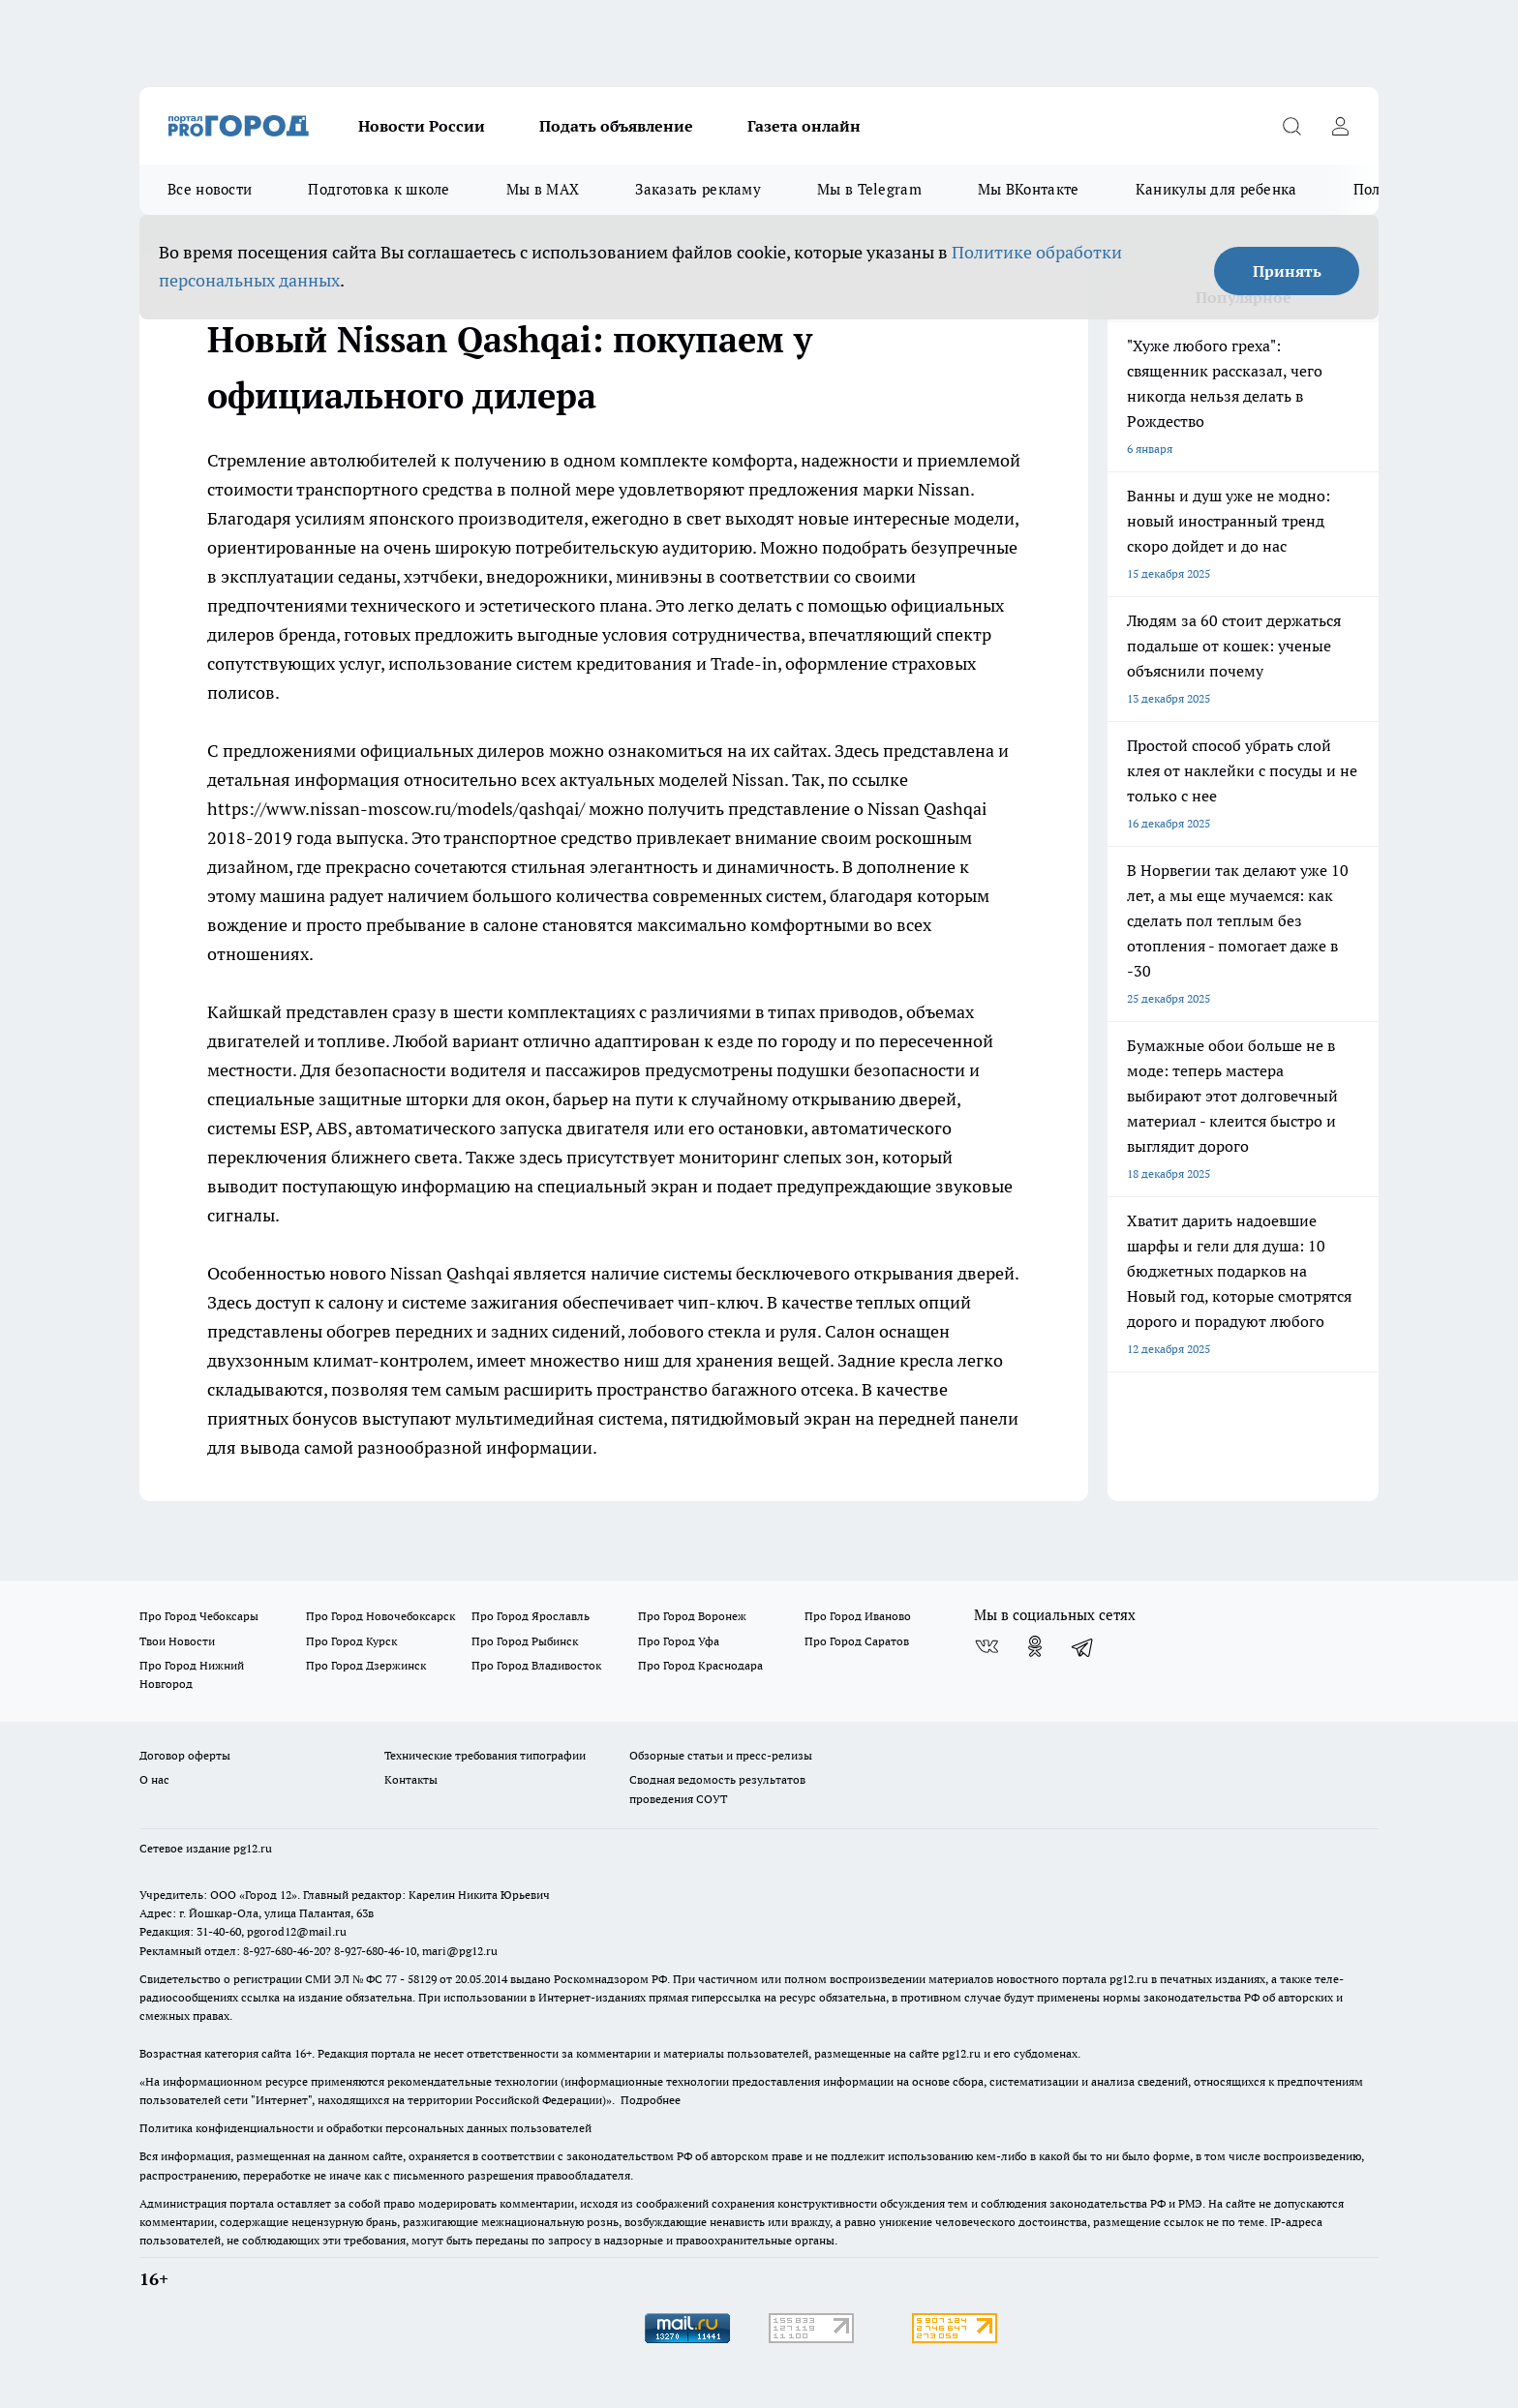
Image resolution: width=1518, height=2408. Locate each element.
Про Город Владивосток (536, 1665)
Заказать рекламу (698, 189)
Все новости (209, 189)
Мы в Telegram (869, 189)
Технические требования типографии (485, 1755)
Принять (1287, 271)
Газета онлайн (804, 125)
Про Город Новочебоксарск (380, 1616)
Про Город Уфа (678, 1641)
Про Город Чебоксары (198, 1616)
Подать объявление (616, 125)
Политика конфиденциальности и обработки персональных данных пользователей (365, 2128)
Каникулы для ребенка (1216, 189)
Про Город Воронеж (692, 1616)
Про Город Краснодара (700, 1665)
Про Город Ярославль (530, 1616)
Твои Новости (177, 1641)
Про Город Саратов (857, 1641)
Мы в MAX (542, 189)
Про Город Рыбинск (524, 1641)
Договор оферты (184, 1755)
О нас (154, 1779)
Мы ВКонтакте (1028, 189)
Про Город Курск (351, 1641)
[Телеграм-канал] (1083, 1646)
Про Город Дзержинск (366, 1665)
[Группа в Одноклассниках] (1035, 1646)
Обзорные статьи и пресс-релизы (720, 1755)
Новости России (421, 125)
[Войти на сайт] (1340, 125)
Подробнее (651, 2099)
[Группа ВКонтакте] (986, 1646)
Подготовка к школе (378, 189)
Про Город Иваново (858, 1616)
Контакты (411, 1779)
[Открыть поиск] (1291, 125)
